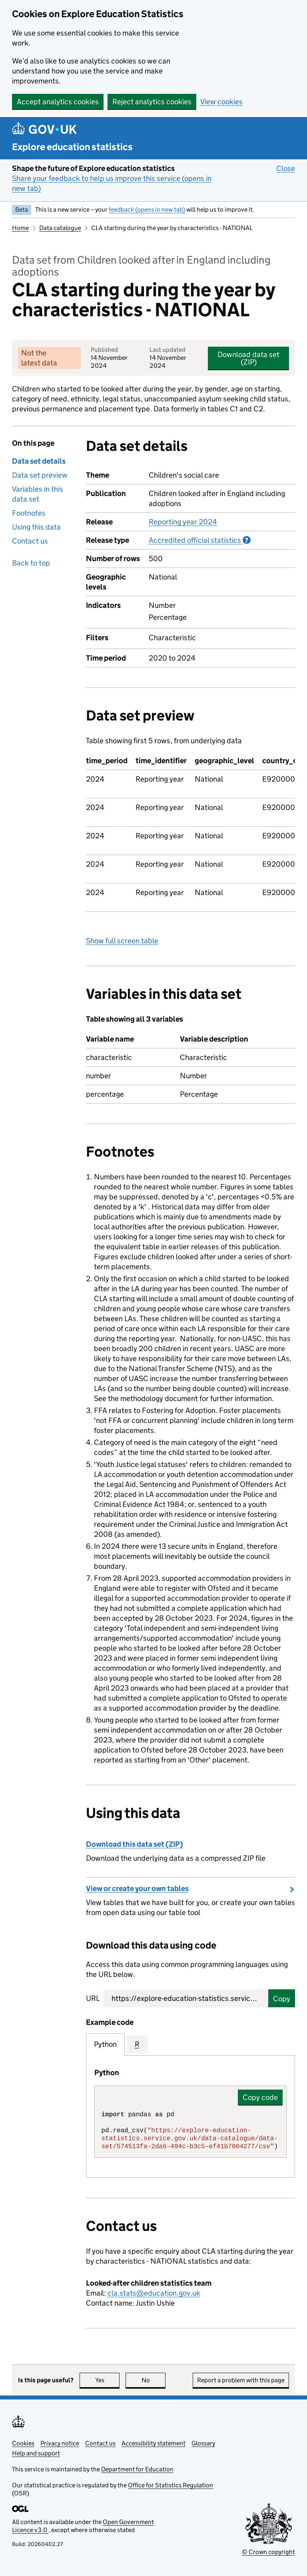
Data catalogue (60, 228)
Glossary (203, 2443)
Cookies (23, 2443)
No (154, 2380)
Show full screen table (122, 940)
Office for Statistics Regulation (170, 2485)
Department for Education (137, 2469)
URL (93, 1998)
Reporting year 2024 (183, 521)
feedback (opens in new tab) (147, 209)
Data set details (39, 461)
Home (20, 228)
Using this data (36, 527)
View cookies (221, 101)
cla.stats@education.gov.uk (154, 2293)
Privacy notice (59, 2443)
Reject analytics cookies (151, 101)
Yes (107, 2380)
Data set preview (40, 475)
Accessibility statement (153, 2443)
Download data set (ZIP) (248, 358)
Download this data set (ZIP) (134, 1844)
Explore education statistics (72, 147)
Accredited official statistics (200, 540)
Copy (281, 1998)
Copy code (260, 2097)
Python (105, 2044)
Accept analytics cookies (58, 101)
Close (285, 168)
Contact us (30, 541)
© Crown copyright (268, 2552)
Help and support (36, 2453)
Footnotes (29, 513)
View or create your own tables (137, 1888)
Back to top (31, 563)
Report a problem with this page (241, 2380)
